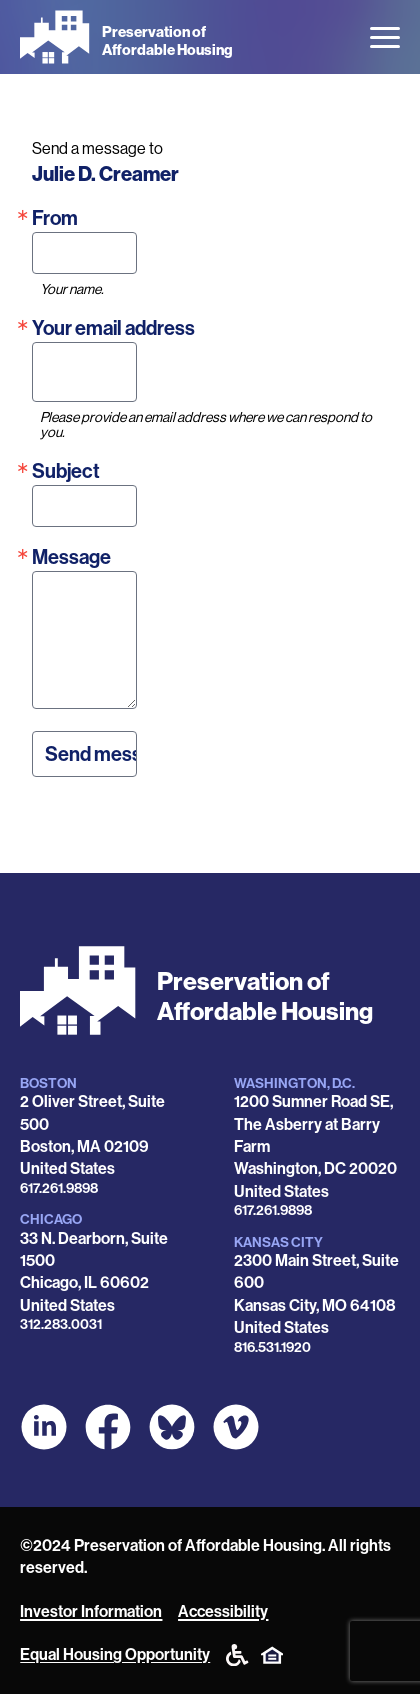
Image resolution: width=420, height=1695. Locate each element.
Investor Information (91, 1611)
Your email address (113, 328)
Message (71, 557)
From (55, 218)
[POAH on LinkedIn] (44, 1427)
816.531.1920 (272, 1347)
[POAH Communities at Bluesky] (172, 1427)
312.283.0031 (61, 1324)
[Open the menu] (385, 37)
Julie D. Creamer (105, 174)
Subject (66, 471)
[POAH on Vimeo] (236, 1427)
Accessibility (223, 1611)
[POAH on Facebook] (108, 1427)
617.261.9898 (59, 1188)
